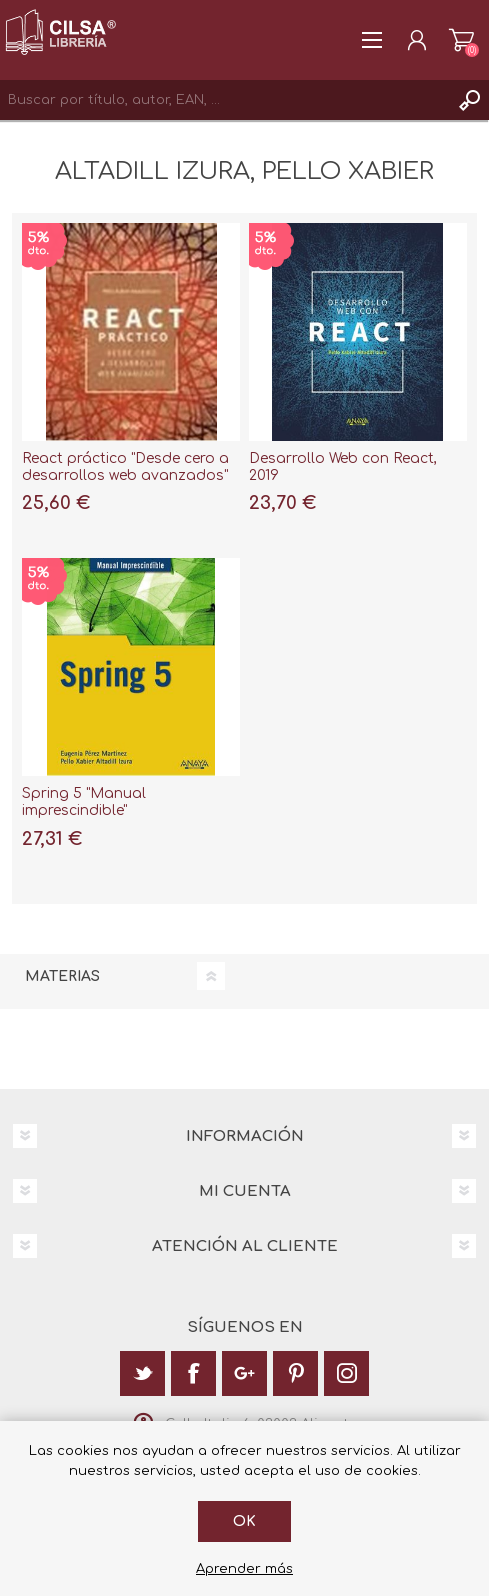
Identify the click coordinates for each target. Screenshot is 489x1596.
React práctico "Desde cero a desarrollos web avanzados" (125, 467)
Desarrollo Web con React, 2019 (343, 467)
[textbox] (224, 100)
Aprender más (244, 1569)
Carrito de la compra (461, 40)
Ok (244, 1521)
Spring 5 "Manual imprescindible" (84, 802)
